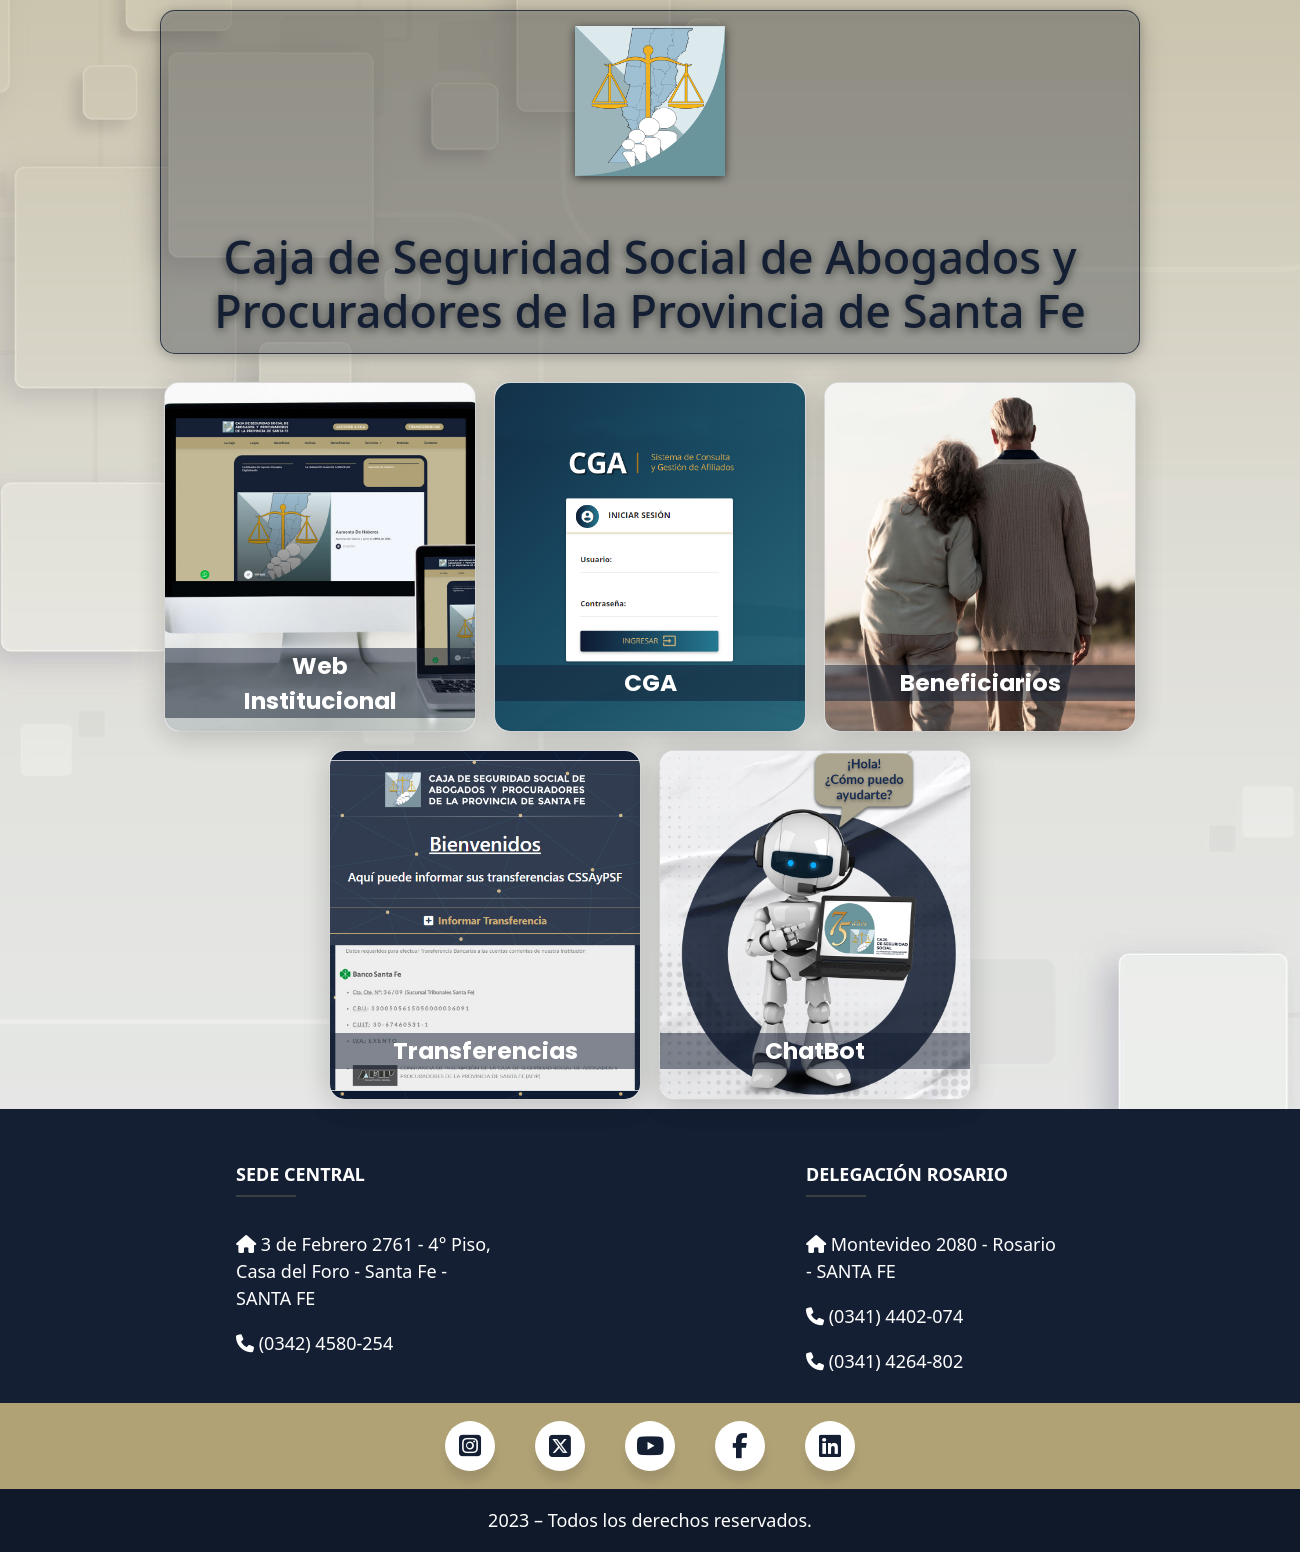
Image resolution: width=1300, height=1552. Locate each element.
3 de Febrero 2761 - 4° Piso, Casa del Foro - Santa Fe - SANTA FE (363, 1271)
